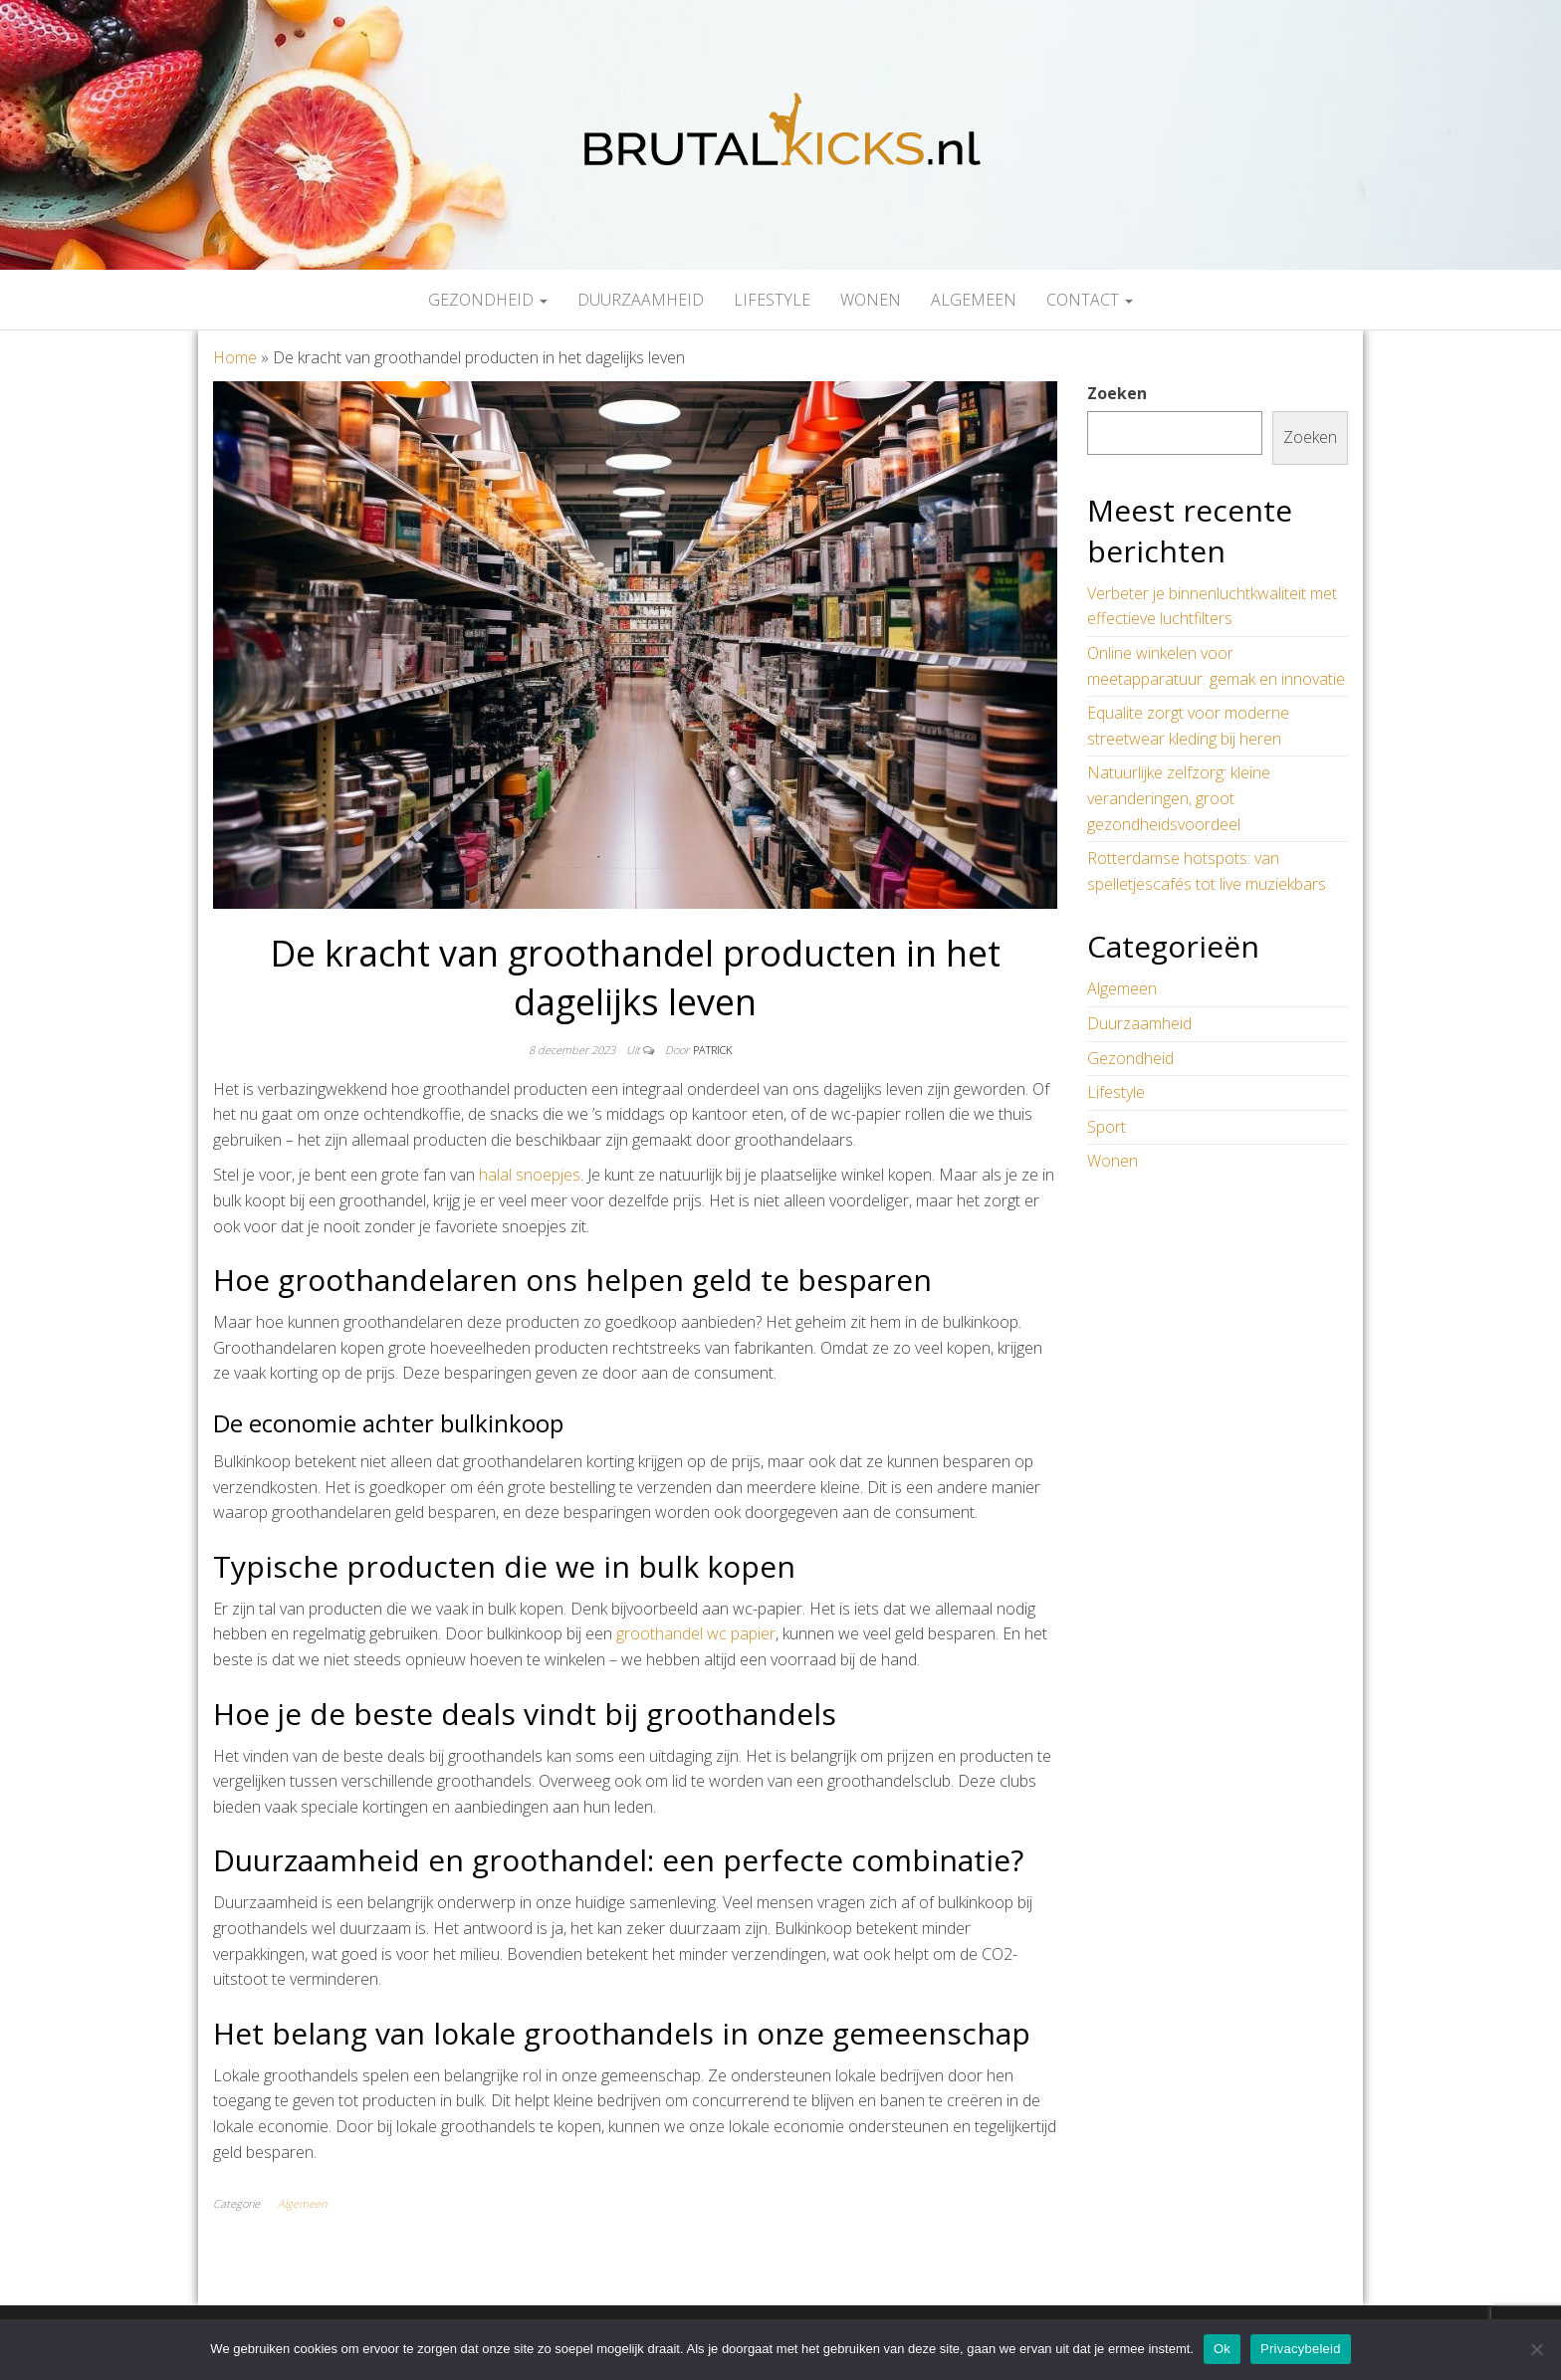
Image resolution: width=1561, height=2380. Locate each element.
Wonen (870, 300)
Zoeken (1117, 393)
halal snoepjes (529, 1175)
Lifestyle (772, 300)
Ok (1222, 2348)
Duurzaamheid (640, 300)
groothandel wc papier (696, 1633)
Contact (1089, 300)
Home (235, 357)
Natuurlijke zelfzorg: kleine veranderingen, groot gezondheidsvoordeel (1178, 797)
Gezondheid (488, 300)
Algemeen (973, 300)
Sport (1106, 1127)
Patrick (713, 1049)
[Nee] (1536, 2349)
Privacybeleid (1300, 2348)
